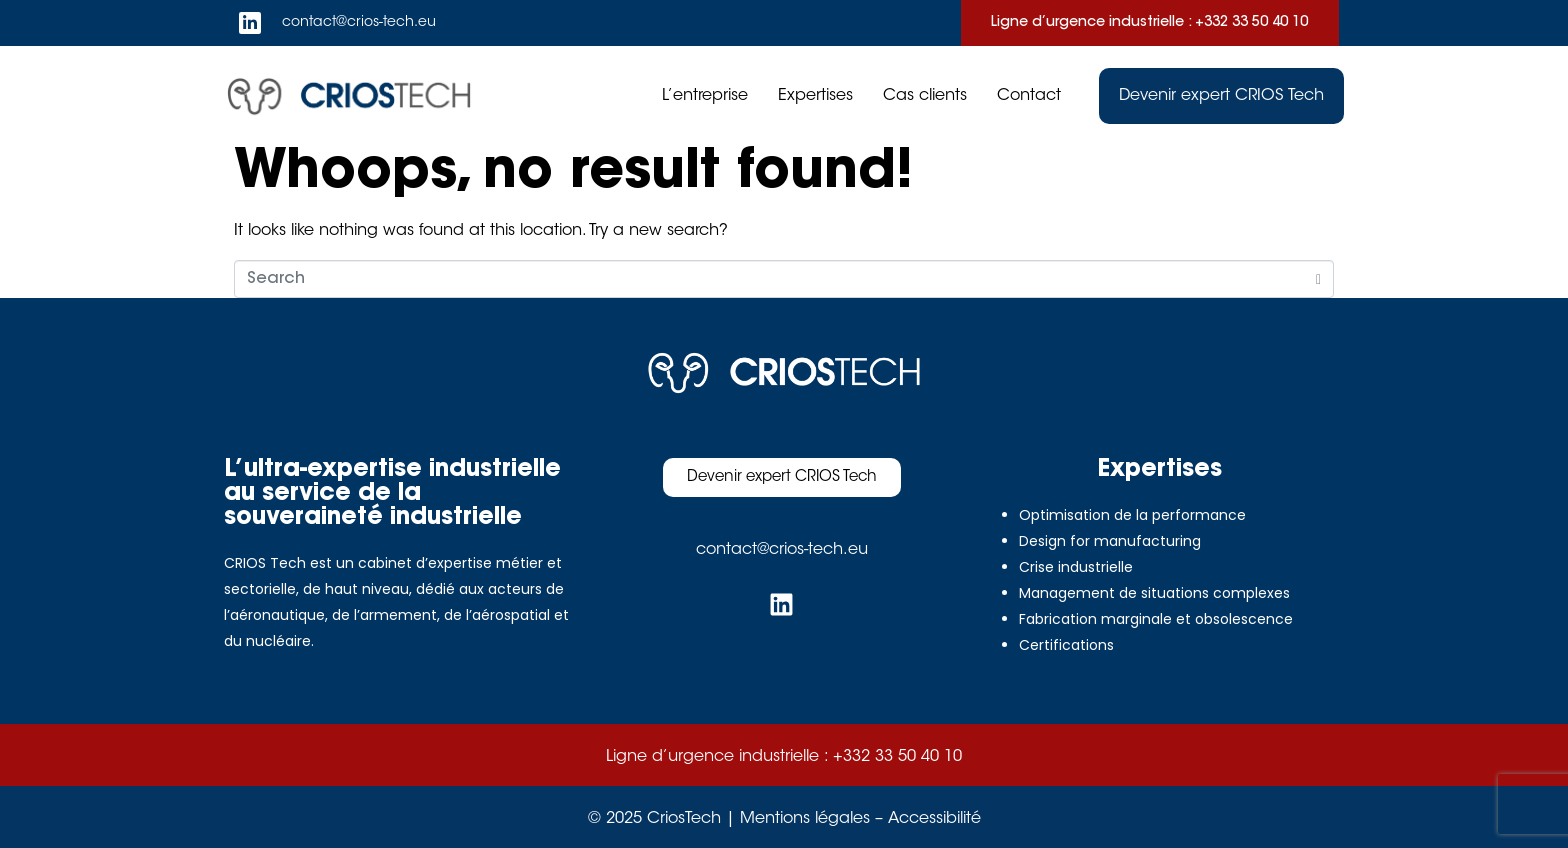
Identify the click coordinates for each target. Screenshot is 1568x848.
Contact (1029, 96)
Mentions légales (805, 819)
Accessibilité (934, 819)
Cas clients (925, 96)
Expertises (815, 96)
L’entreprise (705, 96)
